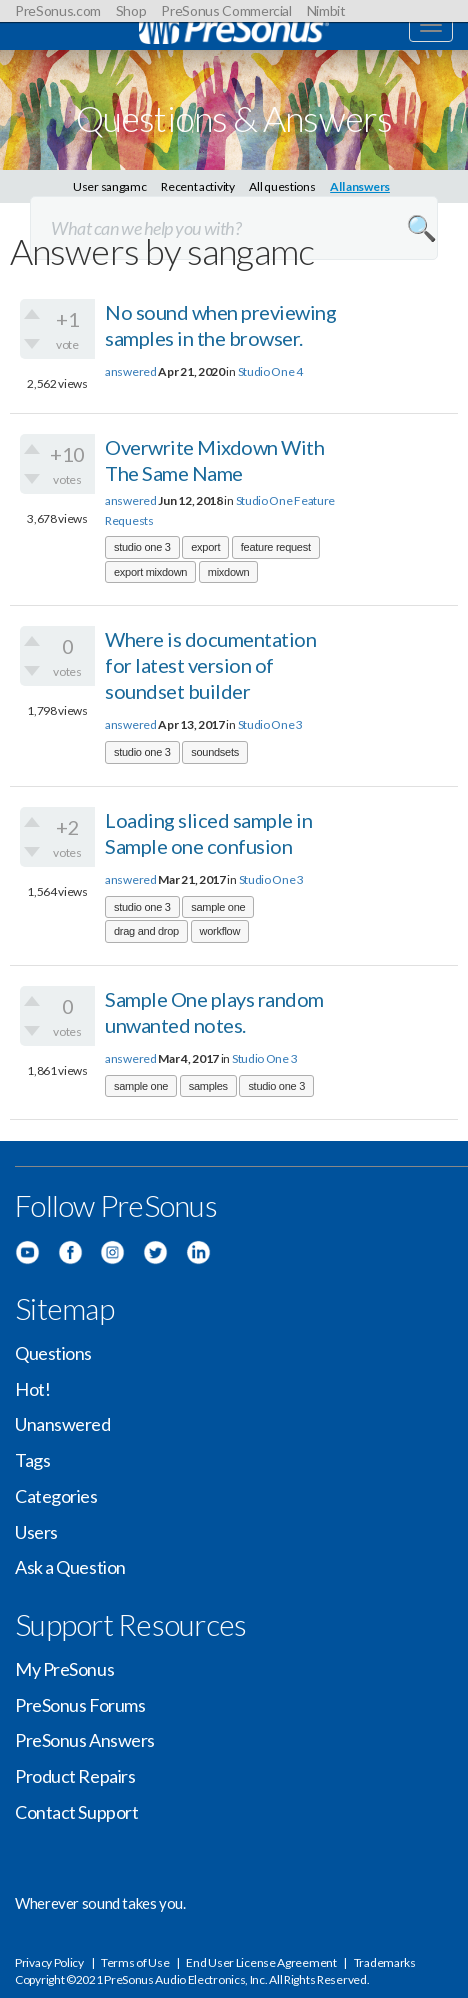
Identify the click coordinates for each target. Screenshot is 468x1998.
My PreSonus (64, 1669)
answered (131, 371)
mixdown (228, 572)
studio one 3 (142, 547)
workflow (220, 931)
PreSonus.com (58, 10)
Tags (32, 1460)
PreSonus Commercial (226, 10)
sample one (218, 907)
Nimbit (326, 10)
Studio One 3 (270, 724)
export (205, 547)
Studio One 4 (270, 371)
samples (208, 1086)
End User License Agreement (261, 1962)
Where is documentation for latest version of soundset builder (210, 665)
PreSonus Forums (80, 1705)
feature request (276, 547)
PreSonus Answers (85, 1740)
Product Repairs (75, 1776)
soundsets (215, 752)
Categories (56, 1496)
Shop (131, 10)
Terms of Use (135, 1962)
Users (36, 1532)
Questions (53, 1353)
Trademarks (385, 1962)
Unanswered (63, 1424)
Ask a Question (70, 1567)
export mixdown (150, 572)
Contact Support (76, 1812)
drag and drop (146, 931)
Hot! (32, 1389)
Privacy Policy (49, 1962)
